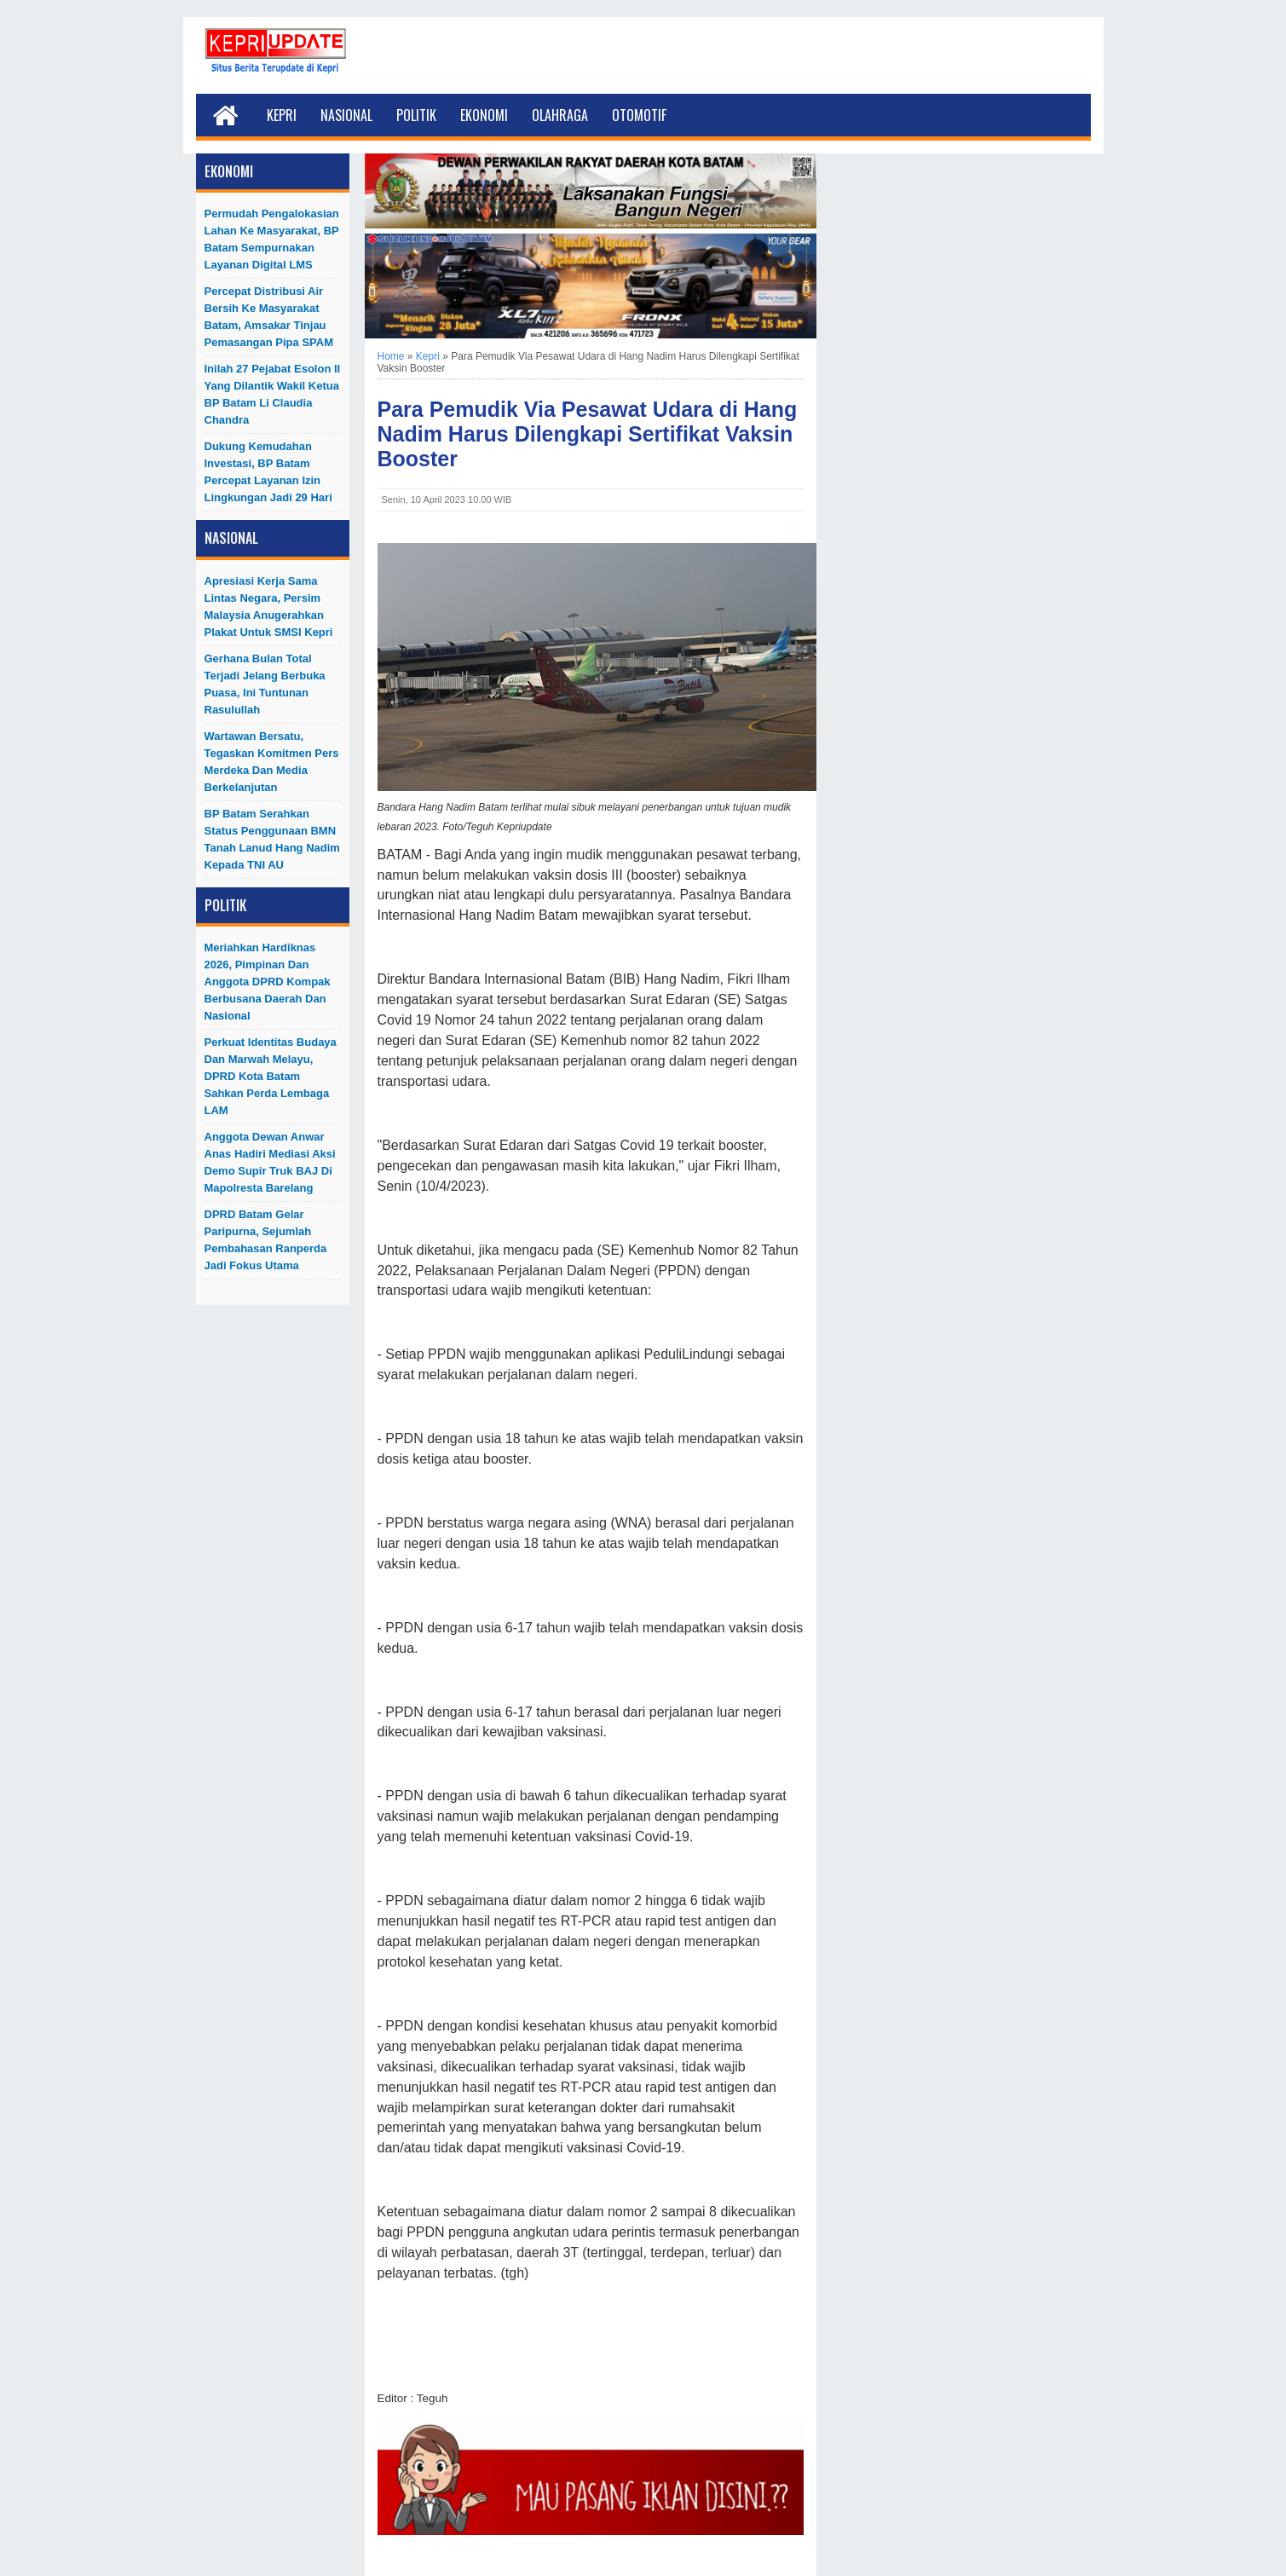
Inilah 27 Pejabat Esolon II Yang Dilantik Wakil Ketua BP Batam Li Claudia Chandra (273, 394)
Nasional (346, 115)
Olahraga (560, 115)
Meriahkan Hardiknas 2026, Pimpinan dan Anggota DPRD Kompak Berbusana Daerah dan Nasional (268, 981)
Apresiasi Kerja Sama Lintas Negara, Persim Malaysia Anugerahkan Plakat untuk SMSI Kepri (269, 606)
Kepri (282, 115)
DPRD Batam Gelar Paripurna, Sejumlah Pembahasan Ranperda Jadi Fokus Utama (266, 1240)
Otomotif (639, 115)
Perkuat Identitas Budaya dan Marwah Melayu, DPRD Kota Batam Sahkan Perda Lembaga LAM (271, 1076)
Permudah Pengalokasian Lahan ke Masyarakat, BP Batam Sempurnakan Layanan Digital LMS (272, 239)
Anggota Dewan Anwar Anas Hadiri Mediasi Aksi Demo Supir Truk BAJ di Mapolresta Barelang (270, 1162)
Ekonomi (484, 115)
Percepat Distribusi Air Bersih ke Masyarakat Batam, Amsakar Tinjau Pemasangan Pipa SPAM (269, 317)
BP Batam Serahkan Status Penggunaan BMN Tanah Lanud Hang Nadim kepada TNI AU (272, 839)
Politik (416, 115)
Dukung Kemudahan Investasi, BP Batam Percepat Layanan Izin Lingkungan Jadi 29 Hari (268, 472)
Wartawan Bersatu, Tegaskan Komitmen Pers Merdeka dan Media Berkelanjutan (272, 762)
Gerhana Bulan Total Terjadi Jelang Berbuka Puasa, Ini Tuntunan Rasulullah (265, 684)
